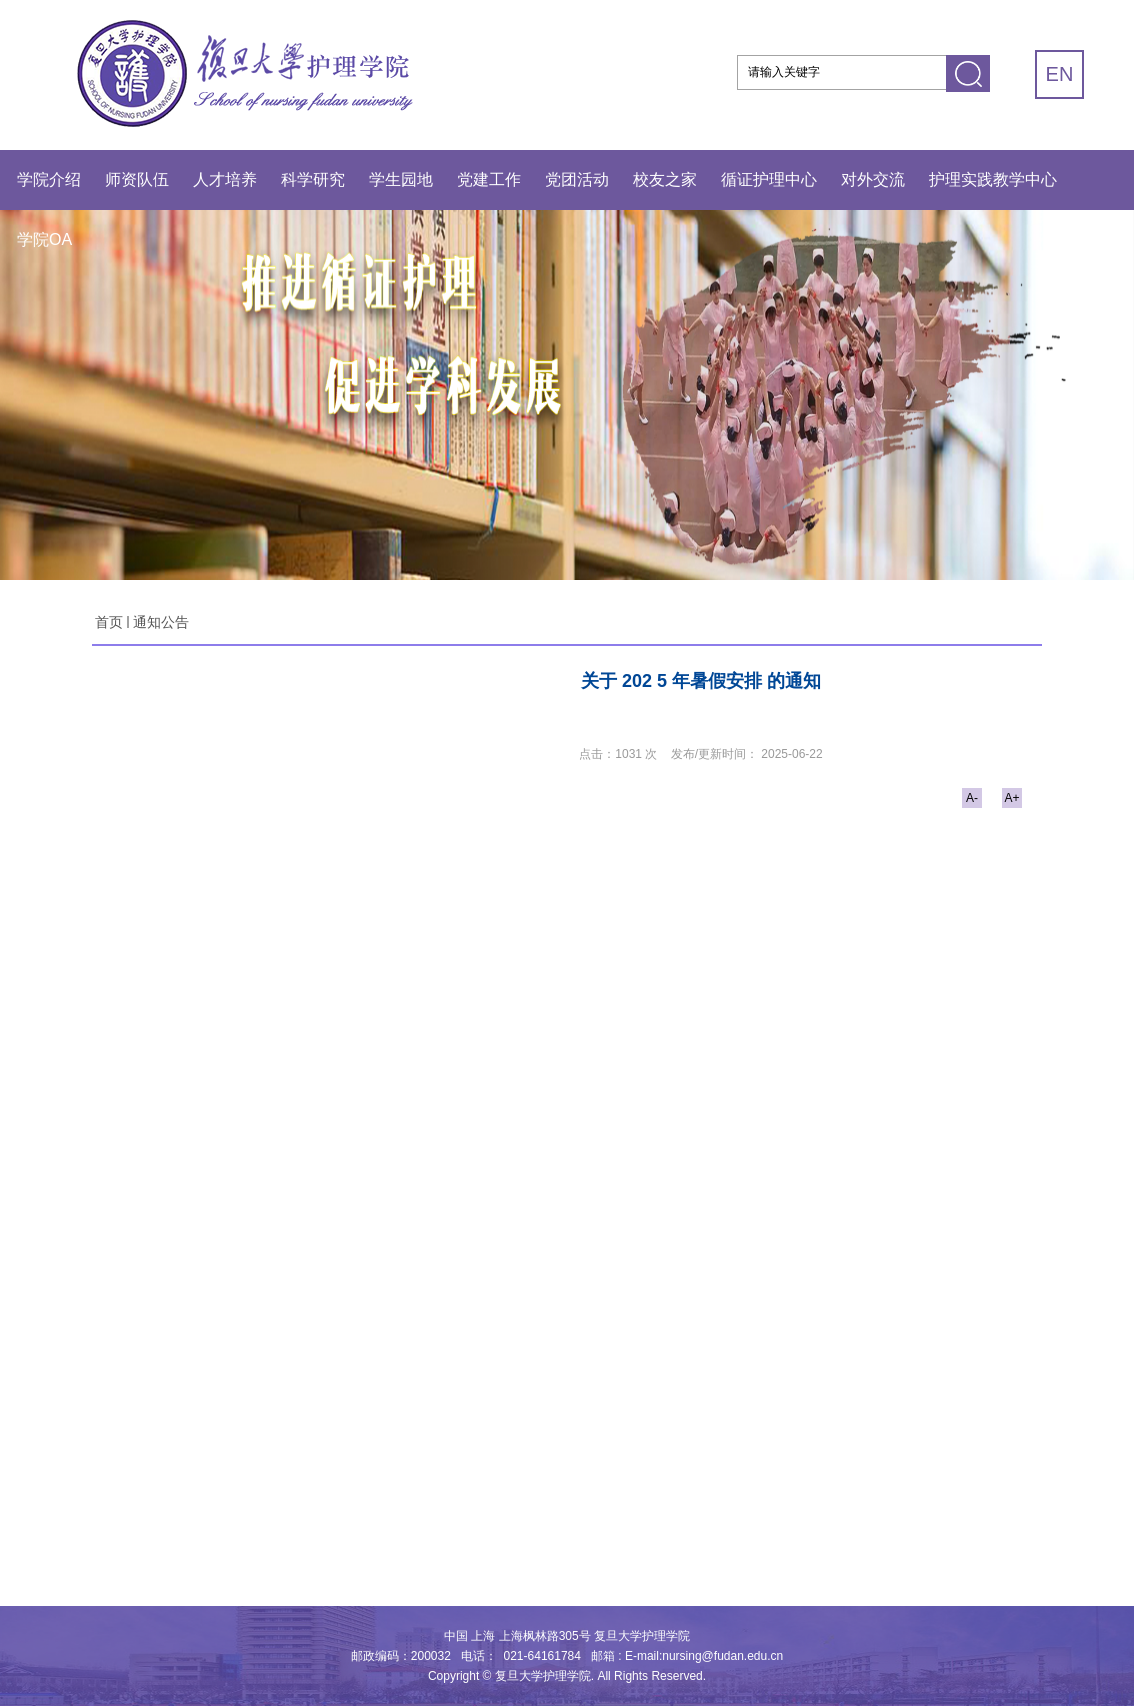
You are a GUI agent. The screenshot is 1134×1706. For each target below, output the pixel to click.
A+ (1011, 798)
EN (1060, 74)
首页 (109, 622)
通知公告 (161, 622)
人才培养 (225, 179)
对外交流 (873, 179)
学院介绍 (49, 179)
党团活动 (577, 179)
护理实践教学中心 (993, 179)
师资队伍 (137, 179)
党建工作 (489, 179)
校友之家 (665, 179)
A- (972, 798)
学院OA (44, 239)
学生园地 (401, 179)
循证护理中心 (769, 179)
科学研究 (313, 179)
